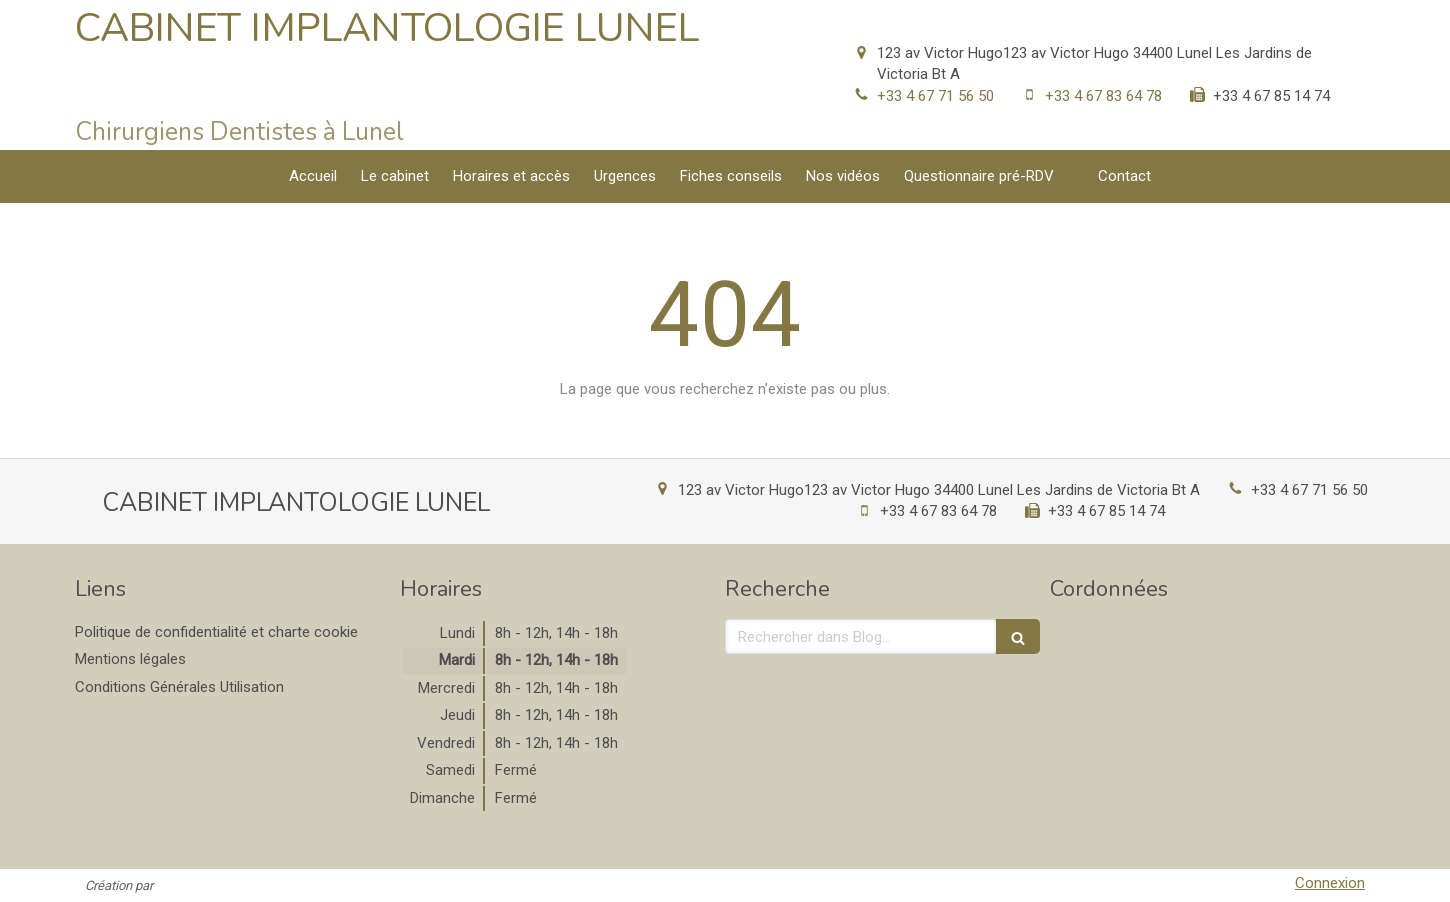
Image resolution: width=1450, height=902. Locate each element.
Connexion (1330, 883)
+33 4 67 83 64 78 (1103, 96)
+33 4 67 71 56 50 (935, 96)
